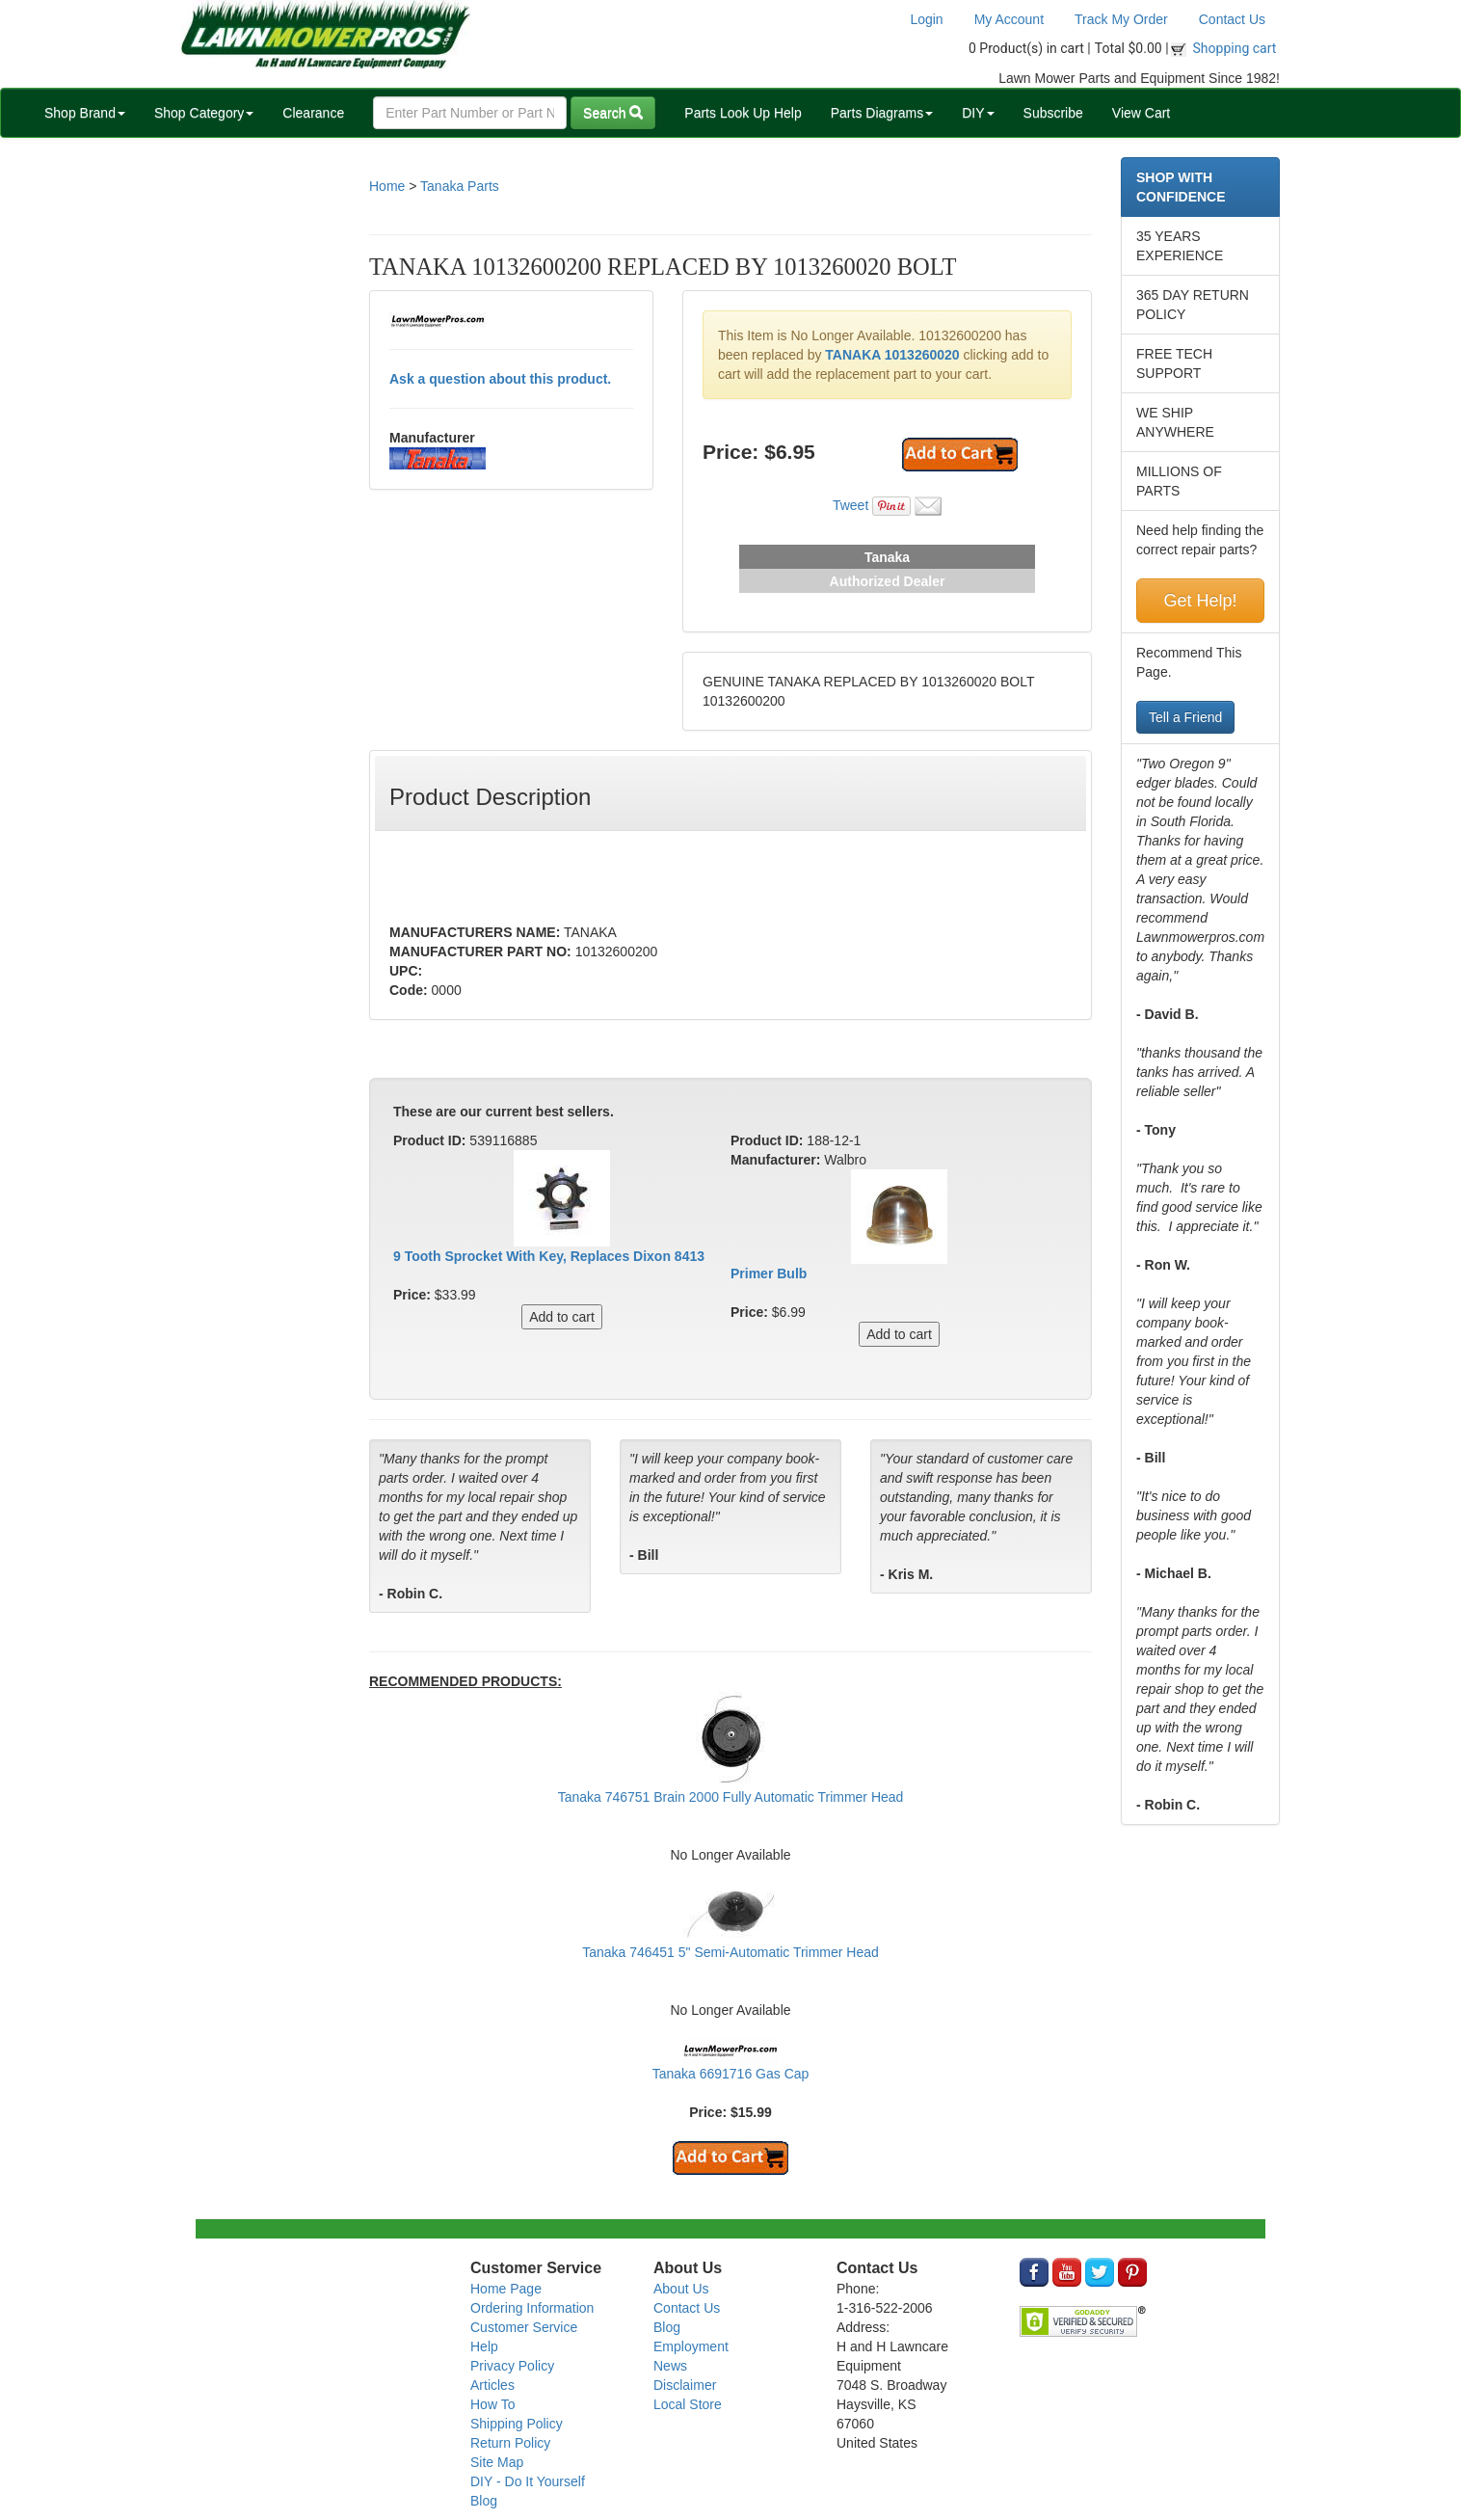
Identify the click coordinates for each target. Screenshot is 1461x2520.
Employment (691, 2346)
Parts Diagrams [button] (882, 113)
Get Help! (1199, 600)
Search (613, 113)
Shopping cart (1235, 48)
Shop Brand (84, 113)
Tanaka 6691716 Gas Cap (731, 2073)
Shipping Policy (516, 2423)
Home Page (506, 2288)
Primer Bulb (768, 1273)
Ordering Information (532, 2308)
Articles (492, 2385)
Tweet (850, 505)
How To (492, 2404)
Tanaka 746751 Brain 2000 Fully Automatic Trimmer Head (731, 1797)
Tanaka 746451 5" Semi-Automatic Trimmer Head (730, 1952)
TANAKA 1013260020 (892, 354)
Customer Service (523, 2327)
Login (926, 19)
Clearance (313, 113)
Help (484, 2346)
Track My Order (1121, 19)
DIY (978, 113)
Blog (483, 2500)
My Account (1009, 19)
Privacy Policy (512, 2365)
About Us (681, 2288)
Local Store (687, 2404)
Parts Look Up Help (742, 113)
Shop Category (203, 113)
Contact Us (1232, 19)
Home (387, 186)
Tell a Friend (1185, 717)
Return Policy (510, 2443)
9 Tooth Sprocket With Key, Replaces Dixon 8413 (548, 1256)
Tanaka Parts (459, 186)
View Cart (1141, 113)
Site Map (496, 2462)
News (670, 2365)
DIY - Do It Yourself (527, 2481)
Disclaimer (684, 2385)
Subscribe (1053, 113)
